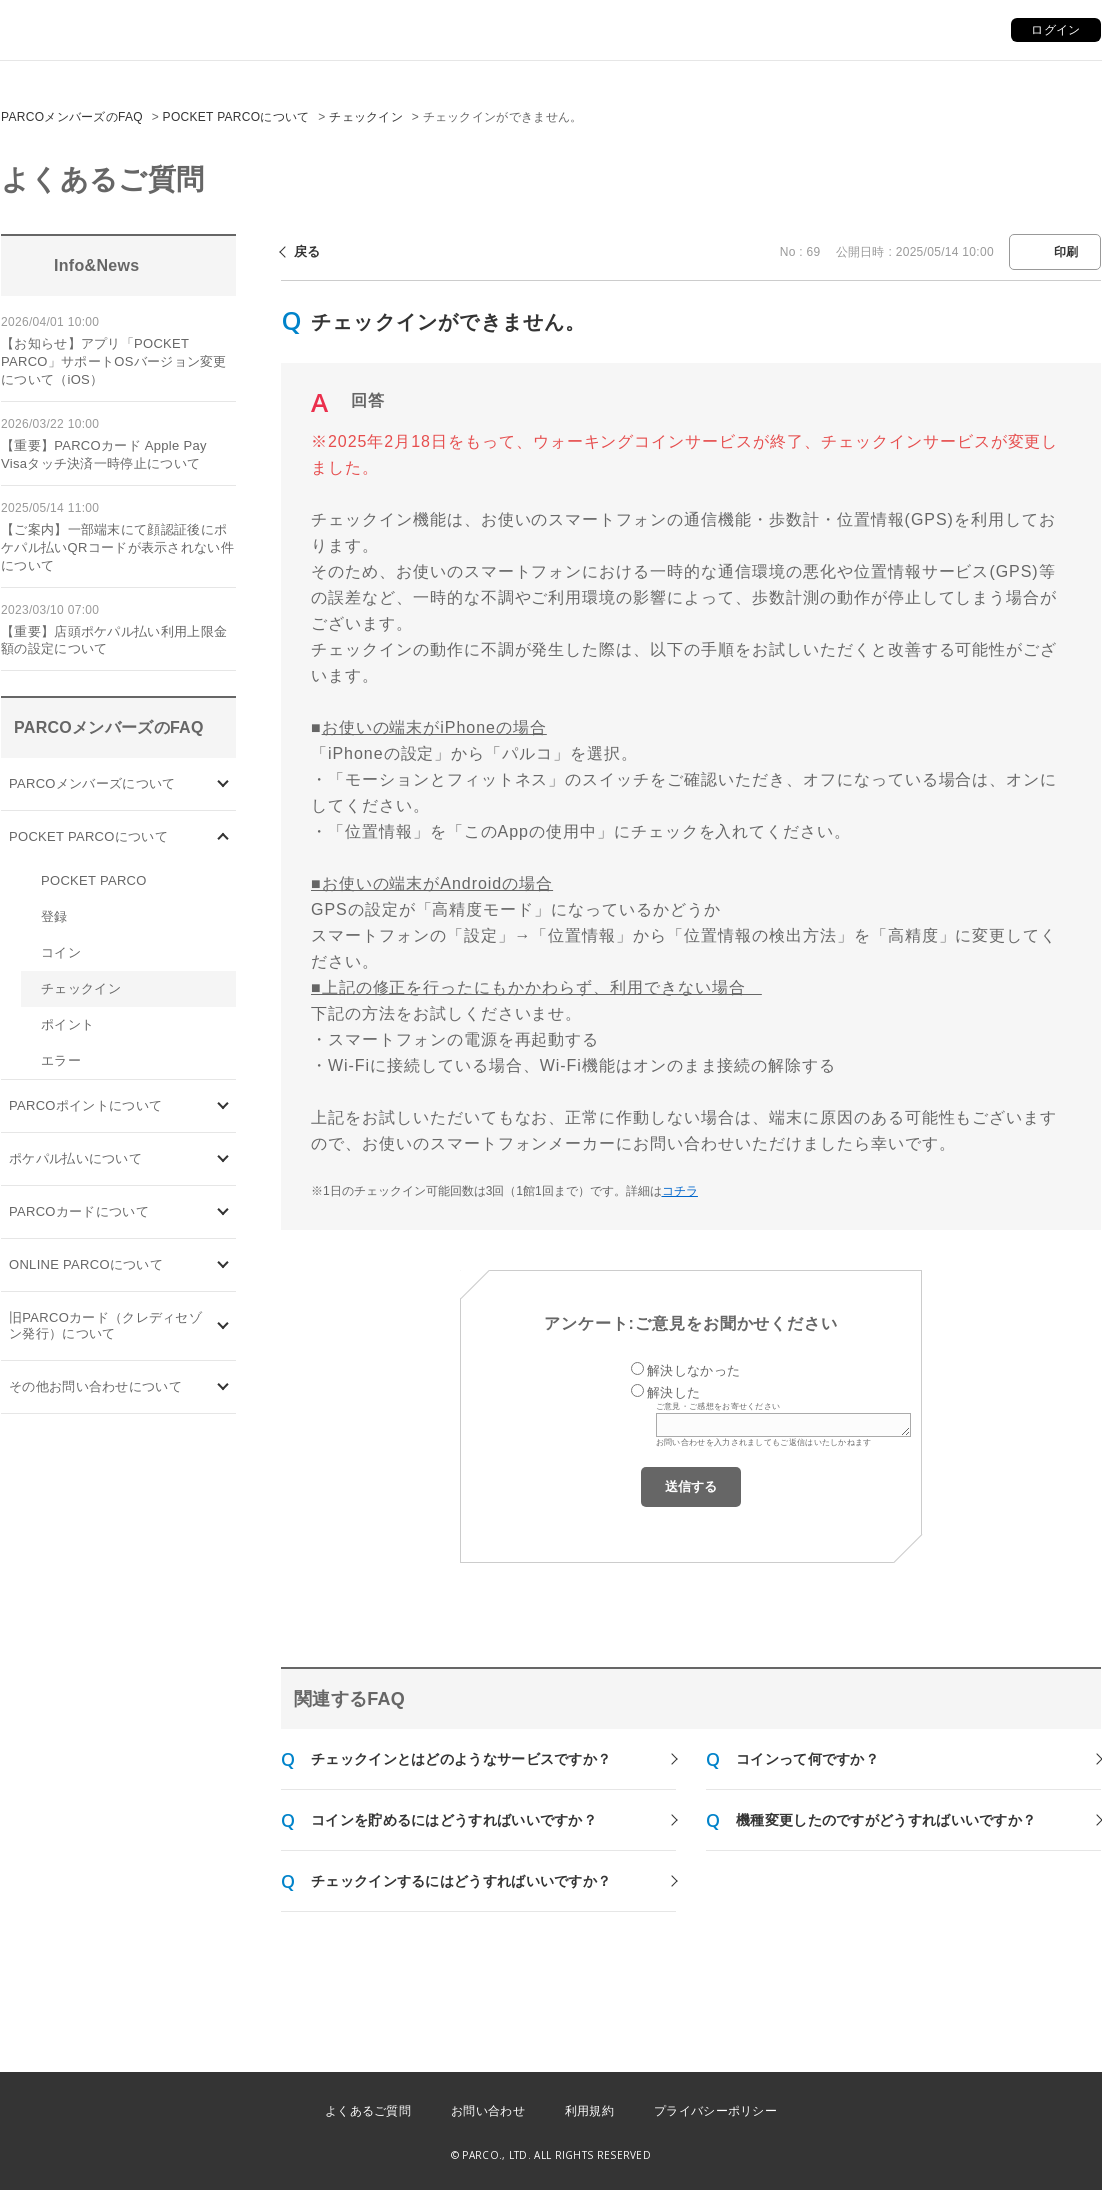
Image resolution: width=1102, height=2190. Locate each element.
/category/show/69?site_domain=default (223, 1265)
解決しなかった (693, 1370)
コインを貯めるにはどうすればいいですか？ (454, 1820)
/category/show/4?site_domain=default (223, 837)
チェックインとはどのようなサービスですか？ (461, 1759)
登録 (54, 916)
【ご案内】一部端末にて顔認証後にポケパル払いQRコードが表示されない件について (117, 547)
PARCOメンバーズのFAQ (72, 117)
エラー (61, 1060)
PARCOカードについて (79, 1211)
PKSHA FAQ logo (992, 2157)
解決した (673, 1392)
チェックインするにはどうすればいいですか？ (461, 1881)
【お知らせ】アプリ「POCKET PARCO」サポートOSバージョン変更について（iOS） (114, 361)
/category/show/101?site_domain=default (223, 1212)
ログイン (1055, 30)
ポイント (67, 1024)
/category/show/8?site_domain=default (223, 1387)
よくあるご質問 (368, 2111)
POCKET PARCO (94, 880)
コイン (61, 952)
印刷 (1066, 252)
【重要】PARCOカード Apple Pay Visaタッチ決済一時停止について (104, 454)
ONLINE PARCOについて (86, 1264)
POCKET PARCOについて (236, 117)
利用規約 (589, 2111)
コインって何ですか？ (807, 1759)
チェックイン (366, 117)
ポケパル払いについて (75, 1158)
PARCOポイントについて (85, 1105)
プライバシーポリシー (715, 2111)
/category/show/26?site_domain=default (223, 1159)
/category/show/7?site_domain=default (223, 1326)
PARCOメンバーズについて (92, 783)
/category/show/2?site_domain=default (223, 1106)
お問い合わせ (488, 2111)
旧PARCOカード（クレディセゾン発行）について (105, 1325)
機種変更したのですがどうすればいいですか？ (886, 1820)
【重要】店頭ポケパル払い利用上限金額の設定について (114, 640)
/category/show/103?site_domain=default (223, 784)
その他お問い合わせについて (95, 1386)
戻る (307, 251)
